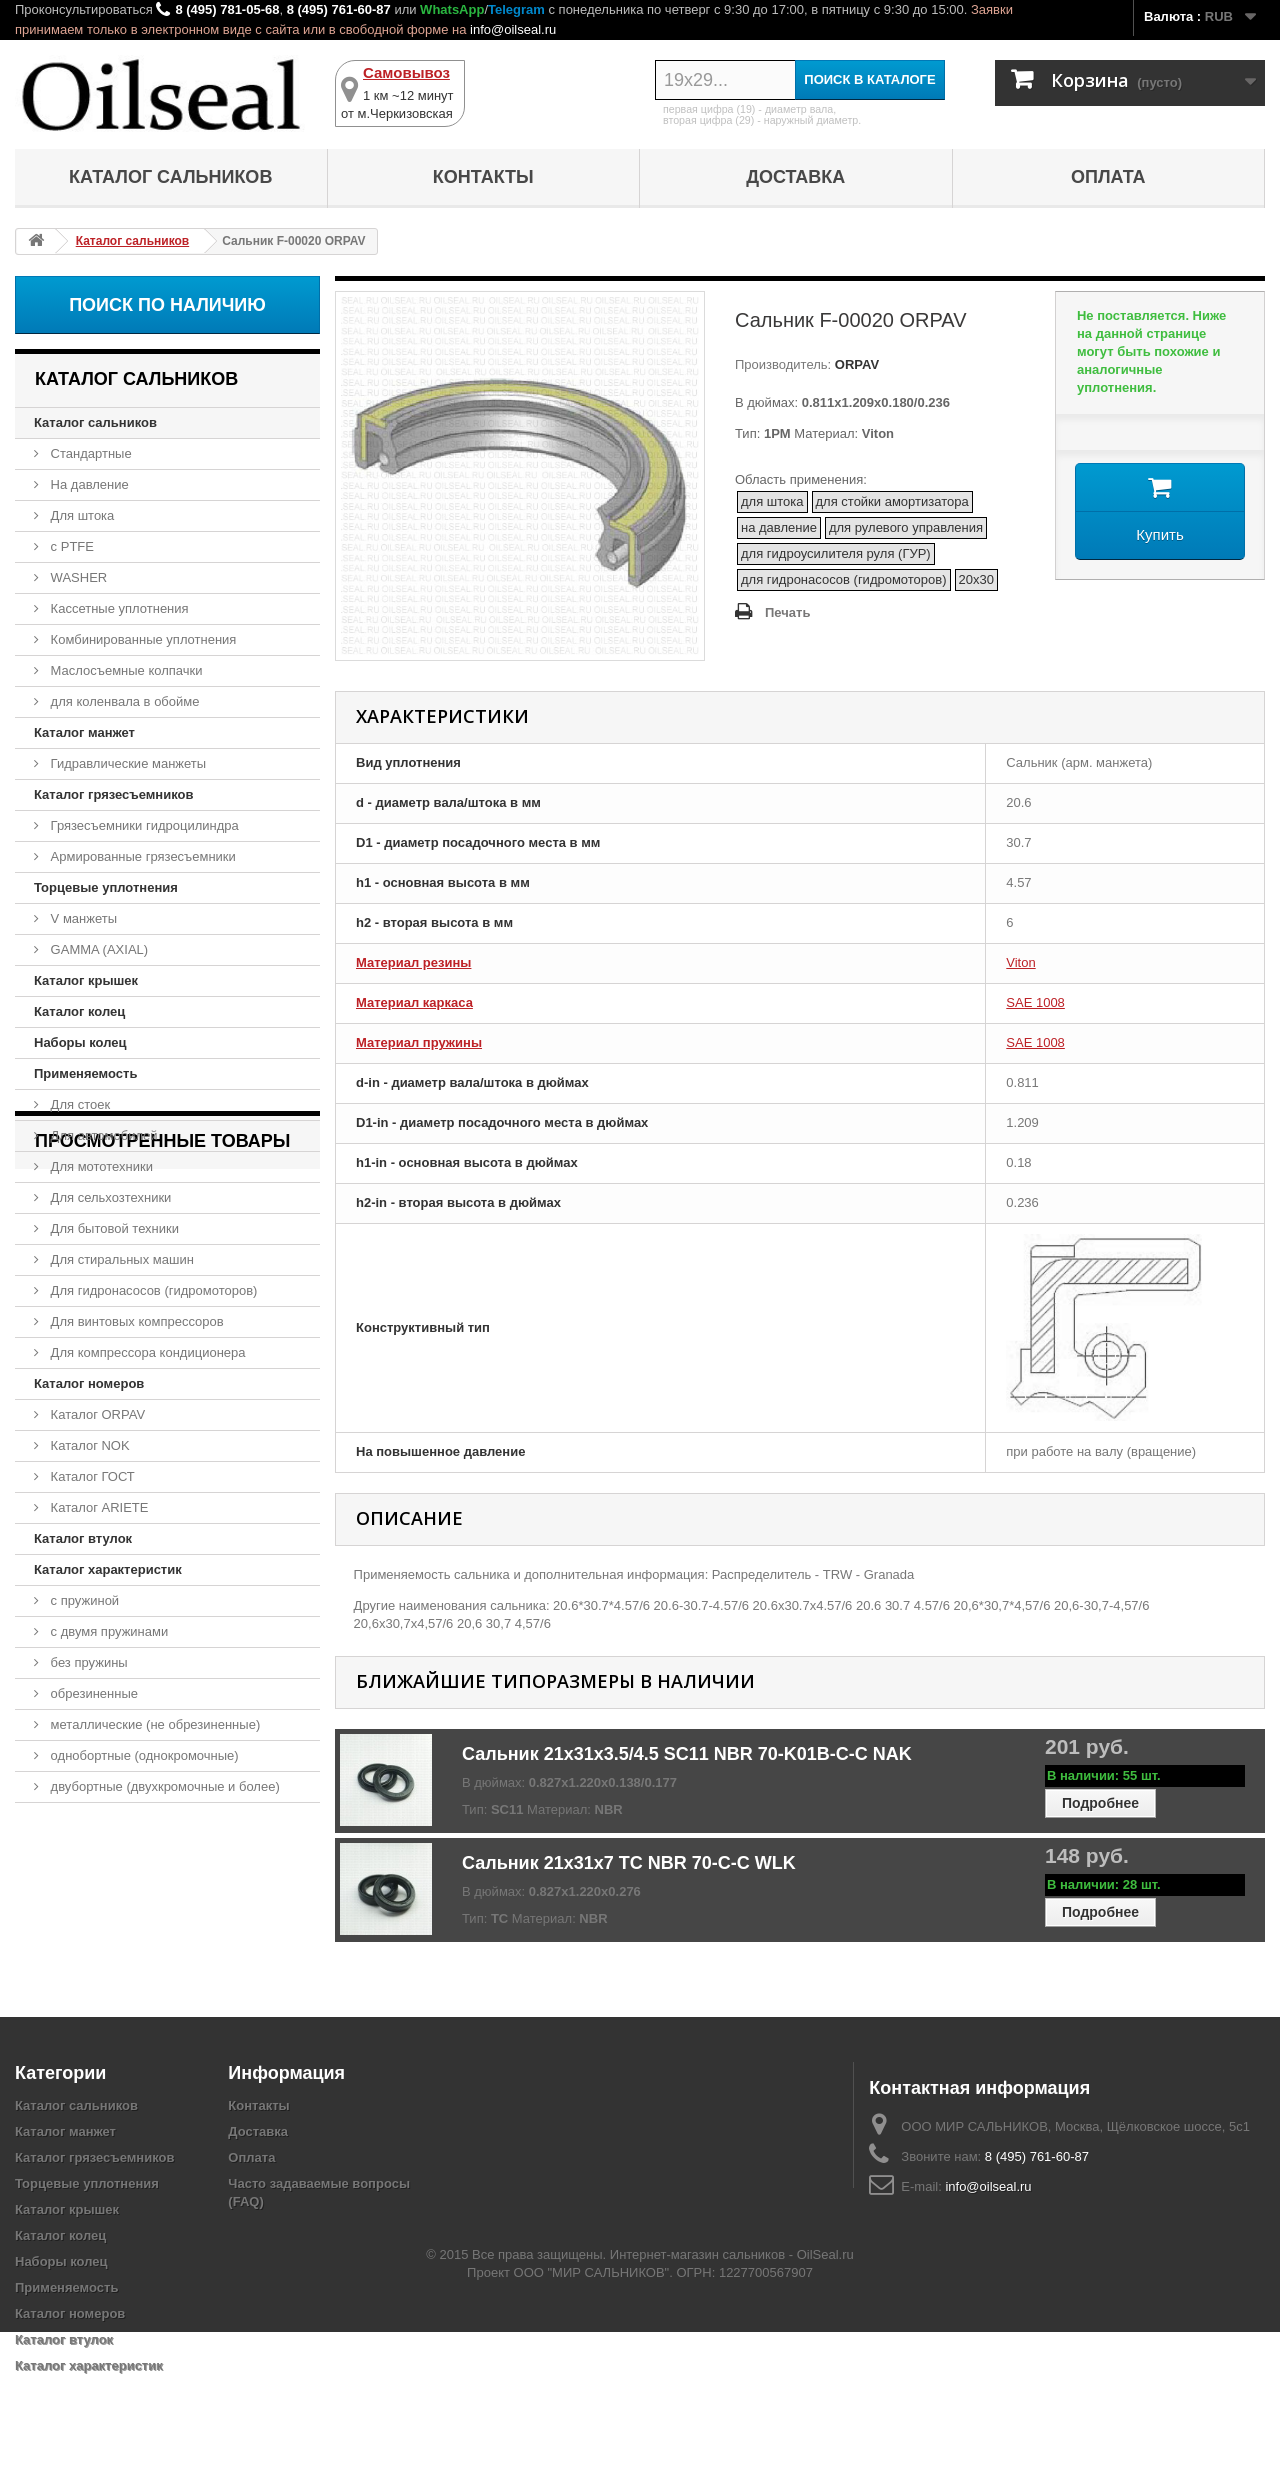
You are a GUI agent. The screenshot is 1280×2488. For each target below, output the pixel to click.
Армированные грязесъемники (141, 856)
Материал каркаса (414, 1002)
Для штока (80, 515)
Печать (787, 612)
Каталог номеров (89, 1383)
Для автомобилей (102, 1135)
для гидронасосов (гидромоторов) (844, 579)
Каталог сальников (170, 177)
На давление (88, 484)
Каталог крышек (86, 980)
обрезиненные (92, 1693)
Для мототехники (100, 1166)
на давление (779, 527)
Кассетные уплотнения (118, 608)
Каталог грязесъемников (113, 794)
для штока (772, 501)
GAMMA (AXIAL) (97, 949)
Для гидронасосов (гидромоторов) (152, 1290)
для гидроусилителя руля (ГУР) (836, 553)
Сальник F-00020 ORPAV (122, 1916)
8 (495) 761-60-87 (339, 9)
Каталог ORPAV (96, 1414)
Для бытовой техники (113, 1228)
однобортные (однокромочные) (143, 1755)
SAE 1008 (1035, 1002)
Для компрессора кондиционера (146, 1352)
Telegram (516, 9)
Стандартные (89, 453)
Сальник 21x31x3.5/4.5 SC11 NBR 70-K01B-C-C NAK (687, 1754)
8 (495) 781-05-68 (227, 9)
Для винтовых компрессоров (135, 1321)
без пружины (87, 1662)
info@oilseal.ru (513, 29)
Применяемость (85, 1073)
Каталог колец (79, 1011)
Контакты (483, 177)
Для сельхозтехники (109, 1197)
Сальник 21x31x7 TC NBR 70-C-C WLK (629, 1863)
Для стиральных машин (120, 1259)
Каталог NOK (88, 1445)
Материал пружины (419, 1042)
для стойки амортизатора (892, 501)
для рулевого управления (906, 527)
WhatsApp (452, 9)
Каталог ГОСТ (91, 1476)
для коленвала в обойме (123, 701)
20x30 (976, 579)
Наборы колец (80, 1042)
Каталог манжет (84, 732)
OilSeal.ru (825, 2410)
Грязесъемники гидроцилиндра (143, 825)
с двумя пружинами (107, 1631)
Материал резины (413, 962)
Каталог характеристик (108, 1569)
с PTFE (70, 546)
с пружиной (83, 1600)
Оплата (1108, 177)
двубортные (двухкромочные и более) (163, 1786)
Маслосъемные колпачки (125, 670)
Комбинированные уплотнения (141, 639)
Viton (1020, 962)
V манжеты (82, 918)
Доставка (795, 177)
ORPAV (855, 364)
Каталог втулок (83, 1538)
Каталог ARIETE (97, 1507)
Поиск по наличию (167, 305)
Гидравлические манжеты (126, 763)
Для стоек (78, 1104)
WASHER (77, 577)
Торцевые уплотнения (106, 887)
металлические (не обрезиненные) (153, 1724)
